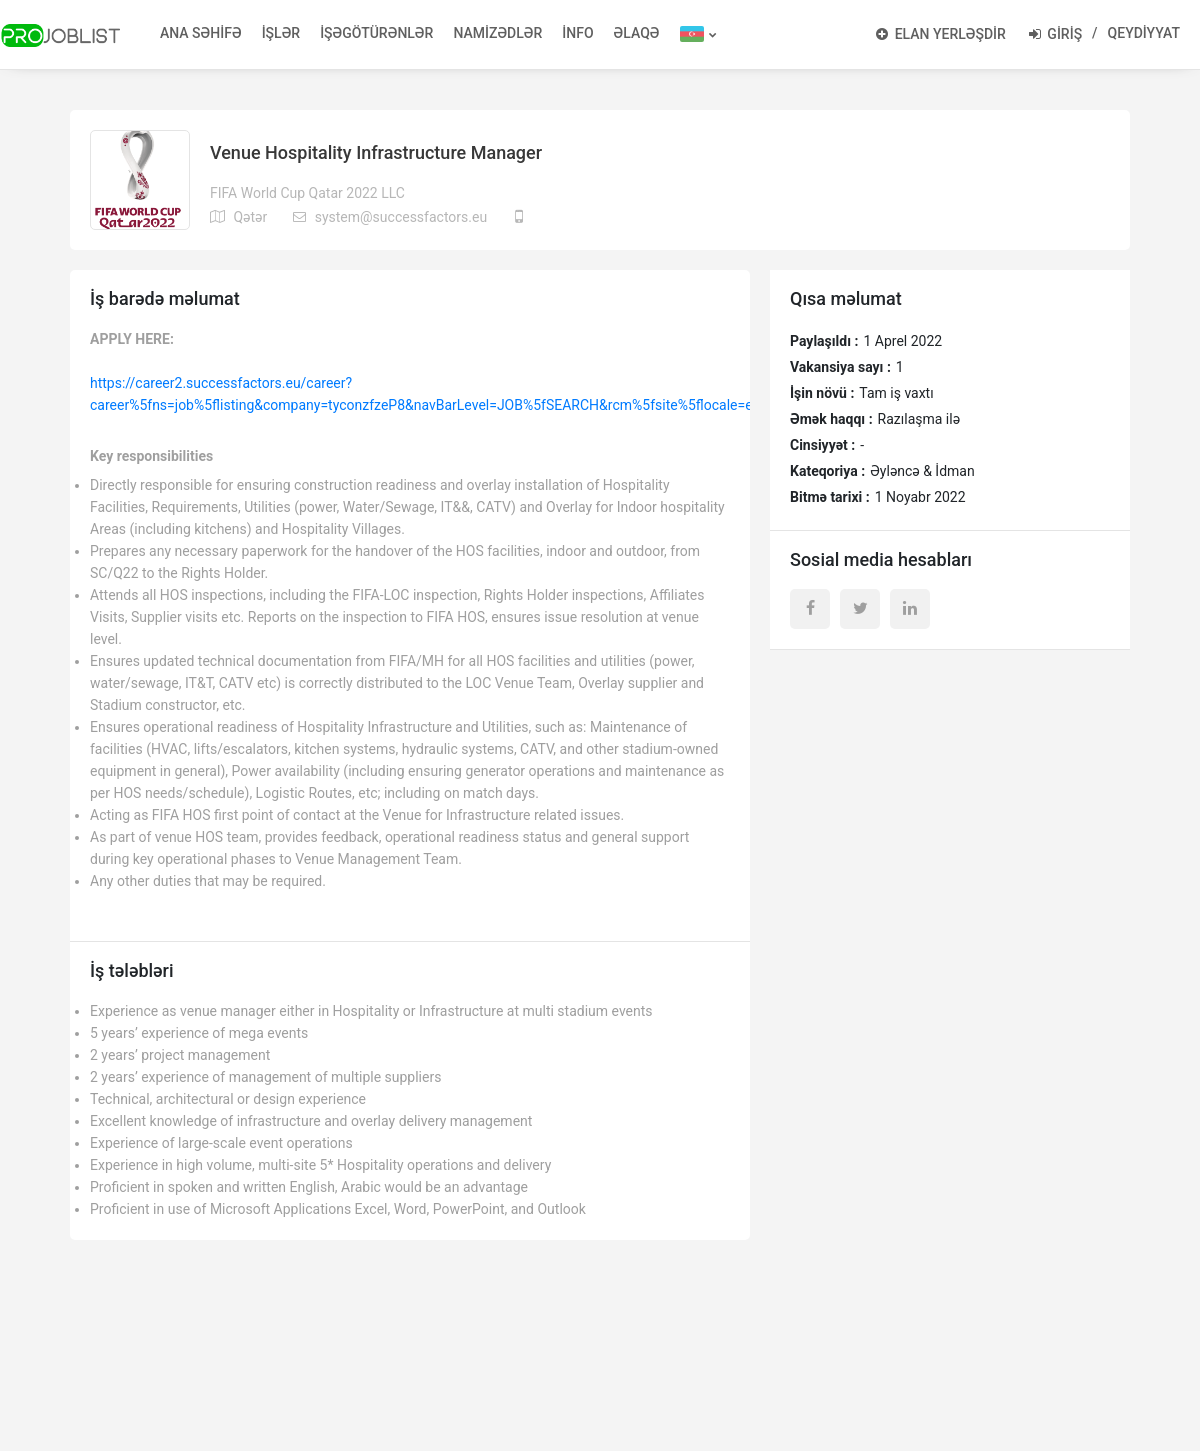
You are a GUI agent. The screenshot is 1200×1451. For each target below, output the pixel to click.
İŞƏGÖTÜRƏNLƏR (376, 33)
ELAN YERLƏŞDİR (941, 34)
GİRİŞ (1055, 34)
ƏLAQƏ (637, 33)
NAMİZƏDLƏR (497, 33)
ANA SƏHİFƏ (201, 33)
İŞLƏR (281, 33)
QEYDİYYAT (1144, 33)
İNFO (577, 33)
